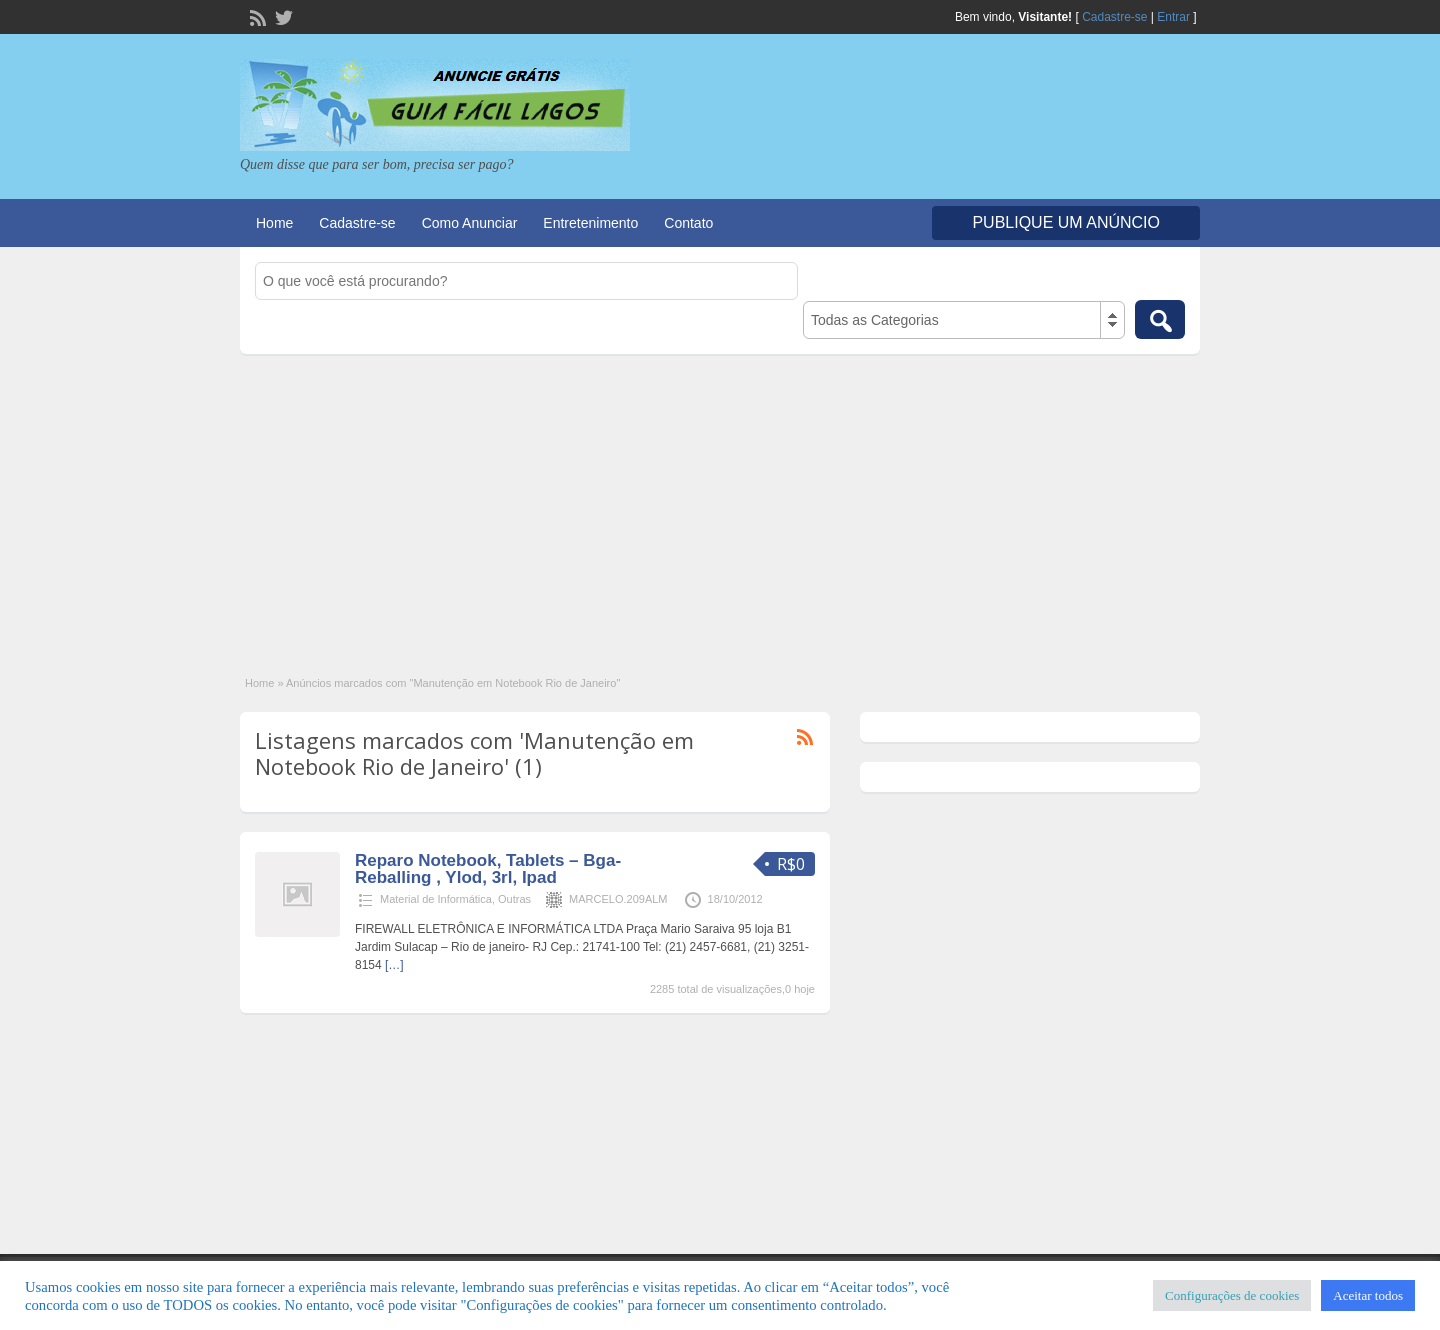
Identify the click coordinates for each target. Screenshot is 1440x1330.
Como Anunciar (470, 223)
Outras (514, 899)
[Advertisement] (720, 504)
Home (274, 223)
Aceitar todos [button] (1368, 1295)
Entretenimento (590, 223)
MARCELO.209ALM (618, 899)
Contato (688, 223)
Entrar (1173, 17)
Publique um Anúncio (1066, 222)
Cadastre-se (1114, 17)
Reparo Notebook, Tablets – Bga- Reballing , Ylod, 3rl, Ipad (488, 869)
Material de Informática (436, 899)
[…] (394, 965)
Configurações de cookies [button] (1232, 1295)
